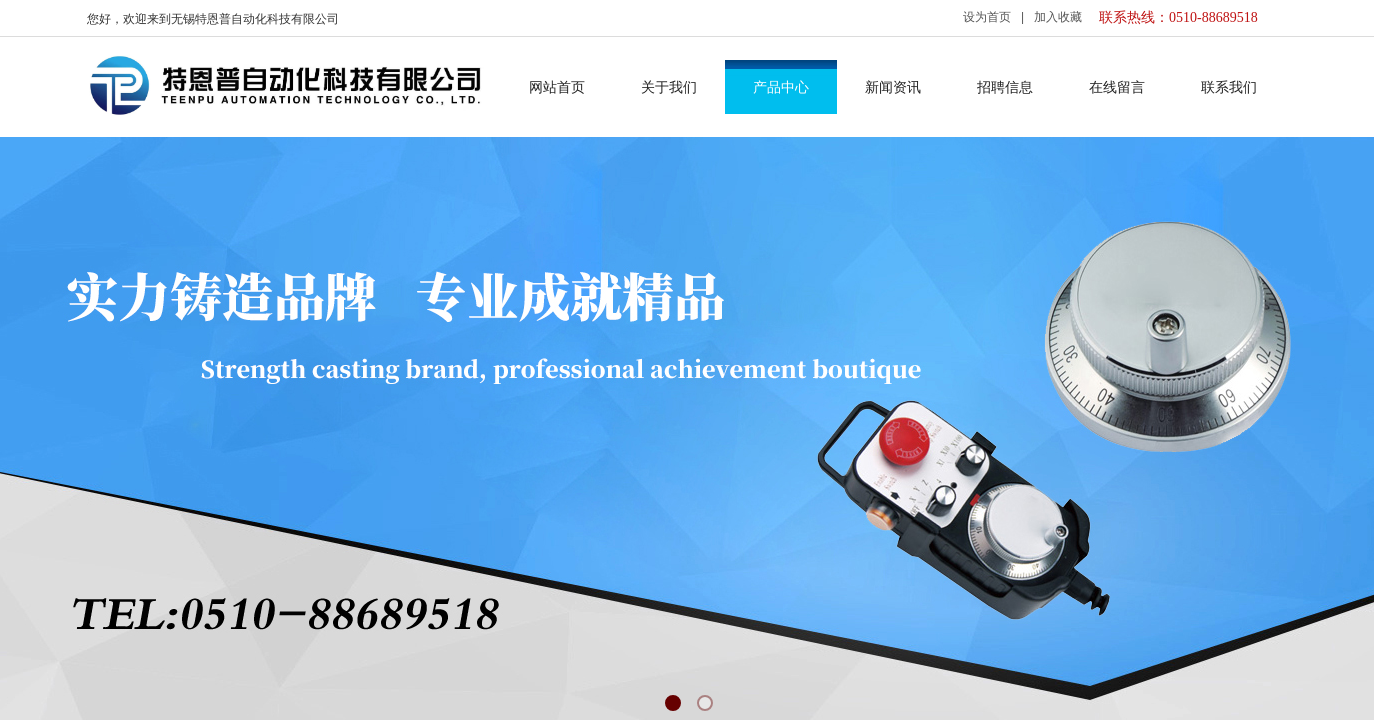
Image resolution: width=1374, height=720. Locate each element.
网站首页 (557, 87)
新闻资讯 (893, 87)
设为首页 (987, 17)
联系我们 (1229, 87)
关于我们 (669, 87)
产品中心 (781, 87)
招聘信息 (1005, 87)
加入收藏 (1058, 17)
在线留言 (1117, 87)
